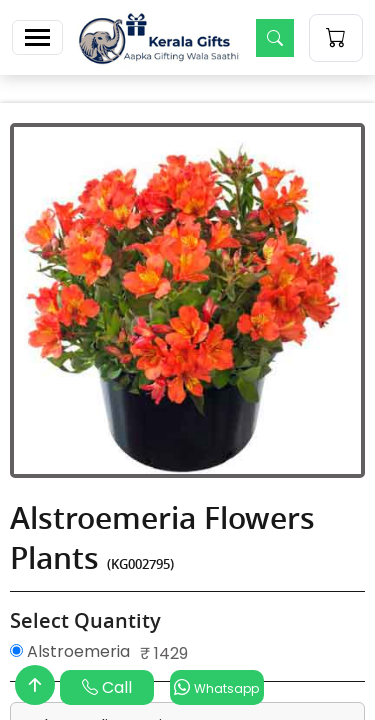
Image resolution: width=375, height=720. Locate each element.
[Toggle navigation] (37, 37)
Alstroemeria (70, 651)
